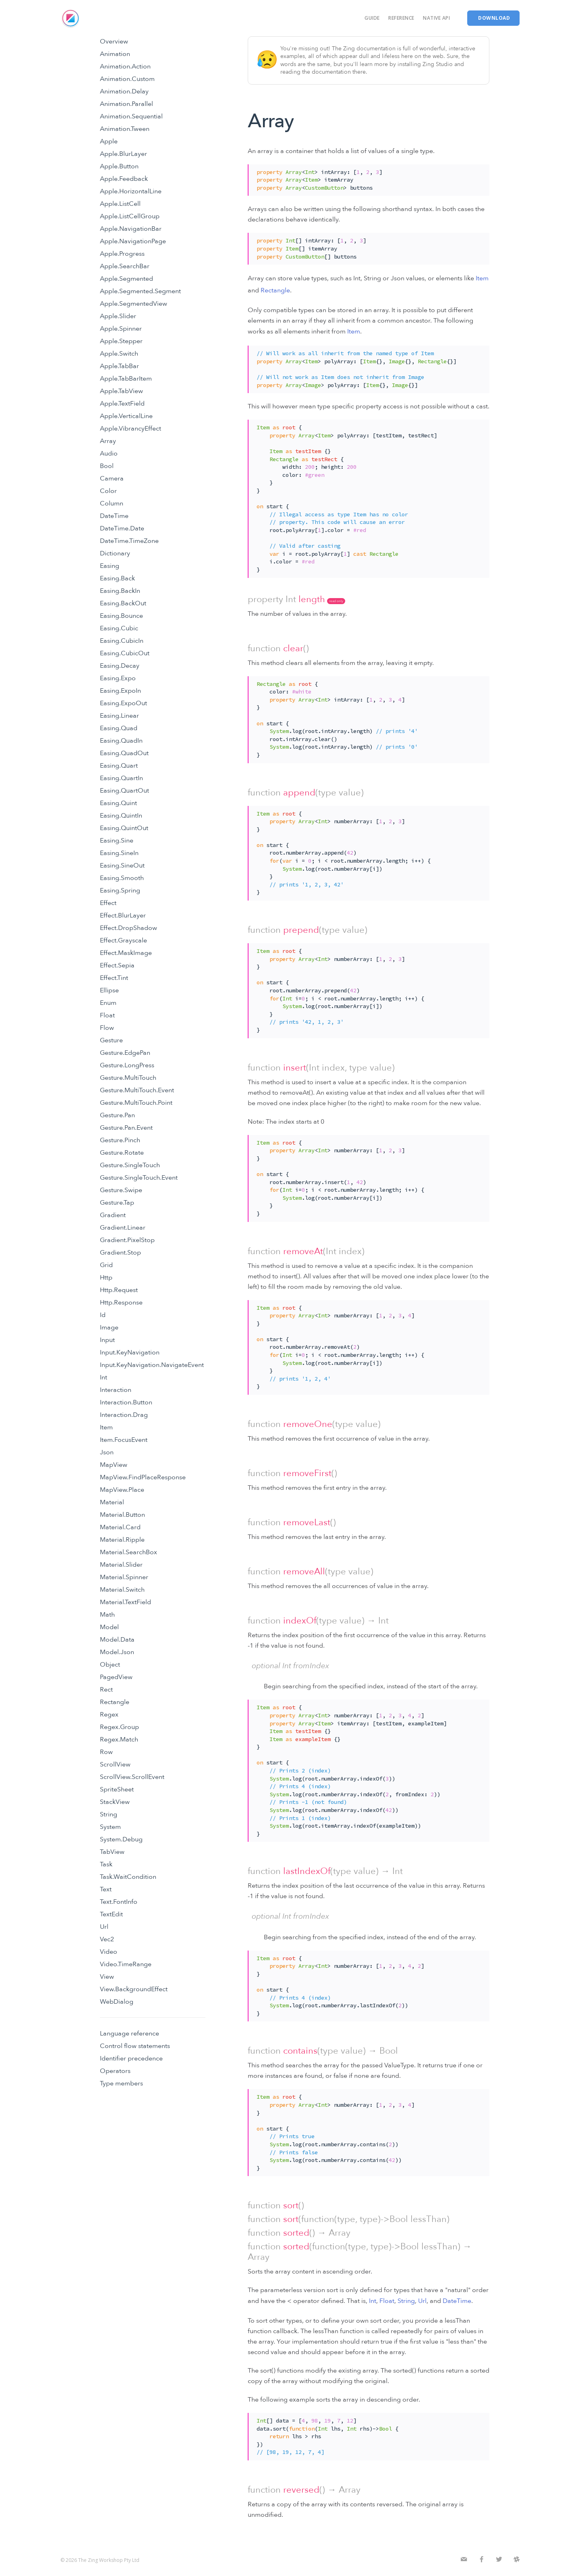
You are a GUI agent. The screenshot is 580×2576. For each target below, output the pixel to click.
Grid (106, 1265)
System (110, 1826)
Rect (106, 1689)
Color (108, 491)
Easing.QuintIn (121, 815)
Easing (109, 565)
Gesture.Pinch (120, 1140)
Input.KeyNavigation (130, 1352)
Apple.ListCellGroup (130, 216)
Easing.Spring (120, 890)
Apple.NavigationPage (133, 241)
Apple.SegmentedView (133, 303)
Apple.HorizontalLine (131, 191)
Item (106, 1427)
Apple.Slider (118, 316)
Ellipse (109, 990)
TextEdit (111, 1914)
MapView (113, 1464)
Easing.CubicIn (121, 640)
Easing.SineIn (119, 853)
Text (106, 1889)
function (264, 648)
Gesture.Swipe (121, 1190)
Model (109, 1627)
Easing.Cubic (119, 628)
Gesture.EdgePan (125, 1052)
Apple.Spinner (121, 328)
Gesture (111, 1040)
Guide (372, 17)
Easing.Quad (118, 728)
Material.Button (122, 1514)
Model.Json (117, 1652)
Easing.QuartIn (121, 778)
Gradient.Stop (120, 1252)
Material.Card (120, 1527)
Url (104, 1926)
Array (108, 441)
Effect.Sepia (117, 965)
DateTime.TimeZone (129, 540)
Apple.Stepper (121, 341)
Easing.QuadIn (121, 740)
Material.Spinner (124, 1577)
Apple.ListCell (120, 203)
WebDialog (116, 2001)
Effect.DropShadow (128, 928)
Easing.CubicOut (124, 653)
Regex (109, 1714)
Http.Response (121, 1302)
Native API (436, 17)
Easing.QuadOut (124, 753)
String (108, 1814)
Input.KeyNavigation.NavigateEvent (152, 1364)
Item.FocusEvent (123, 1439)
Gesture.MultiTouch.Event (137, 1090)
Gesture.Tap (117, 1202)
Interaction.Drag (124, 1414)
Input (107, 1340)
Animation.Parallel (126, 103)
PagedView (116, 1677)
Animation (115, 54)
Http (106, 1277)
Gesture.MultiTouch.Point (136, 1102)
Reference (401, 17)
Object (110, 1664)
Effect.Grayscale (123, 940)
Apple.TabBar (119, 366)
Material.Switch (122, 1589)
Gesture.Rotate (122, 1152)
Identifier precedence (131, 2058)
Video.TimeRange (125, 1964)
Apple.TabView (121, 391)
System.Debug (121, 1839)
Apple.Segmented (126, 278)
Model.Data (117, 1639)
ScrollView (115, 1764)
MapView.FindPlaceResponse (143, 1477)
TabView (112, 1851)
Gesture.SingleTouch (130, 1165)
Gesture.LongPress (127, 1065)
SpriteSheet (117, 1789)
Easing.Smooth (122, 878)
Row (106, 1752)
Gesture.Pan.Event (126, 1127)
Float (107, 1015)
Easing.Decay (119, 665)
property (265, 599)
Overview (114, 41)
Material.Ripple (122, 1539)
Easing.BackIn (120, 590)
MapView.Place (122, 1489)
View (107, 1976)
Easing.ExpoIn (120, 690)
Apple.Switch (119, 353)
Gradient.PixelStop (127, 1240)
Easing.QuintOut (124, 828)
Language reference (129, 2033)
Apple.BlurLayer (123, 153)
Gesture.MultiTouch (128, 1077)
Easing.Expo (118, 678)
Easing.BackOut (123, 603)
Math (107, 1614)
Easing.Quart (119, 765)
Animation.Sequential (131, 116)
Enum (108, 1002)
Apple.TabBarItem (126, 378)
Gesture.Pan (117, 1115)
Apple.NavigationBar (131, 228)
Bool (107, 466)
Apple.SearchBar (124, 266)
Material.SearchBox (128, 1552)
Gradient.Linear (122, 1227)
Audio (109, 453)
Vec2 (107, 1939)
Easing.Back (117, 578)
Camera (112, 478)
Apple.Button (119, 166)
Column (111, 503)
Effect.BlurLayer (123, 915)
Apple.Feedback (124, 178)
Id (103, 1315)
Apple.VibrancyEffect (130, 428)
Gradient (113, 1215)
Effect (108, 903)
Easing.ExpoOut (123, 703)
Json (107, 1452)
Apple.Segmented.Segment (140, 291)
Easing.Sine (116, 840)
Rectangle (114, 1702)
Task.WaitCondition (128, 1876)
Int (103, 1377)
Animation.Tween (124, 128)
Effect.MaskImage (126, 952)
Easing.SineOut (122, 865)
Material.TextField (125, 1602)
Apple (109, 141)
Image (109, 1327)
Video (108, 1951)
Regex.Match (119, 1739)
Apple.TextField (122, 403)
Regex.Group (119, 1727)
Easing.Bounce (121, 615)
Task (106, 1864)
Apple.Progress (122, 253)
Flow (107, 1027)
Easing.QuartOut (124, 790)
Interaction (115, 1389)
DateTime (114, 515)
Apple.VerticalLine (126, 416)
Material (112, 1502)
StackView (115, 1801)
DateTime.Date (122, 528)
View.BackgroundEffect (134, 1989)
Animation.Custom (127, 79)
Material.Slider (121, 1564)
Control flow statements (135, 2046)
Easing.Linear (119, 715)
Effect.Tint (114, 977)
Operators (115, 2071)
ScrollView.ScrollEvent (132, 1777)
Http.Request (119, 1290)
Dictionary (115, 553)
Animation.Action (125, 66)
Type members (121, 2083)
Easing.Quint (118, 803)
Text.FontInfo (118, 1901)
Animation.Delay (124, 91)
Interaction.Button (126, 1402)
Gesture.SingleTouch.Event (139, 1177)
